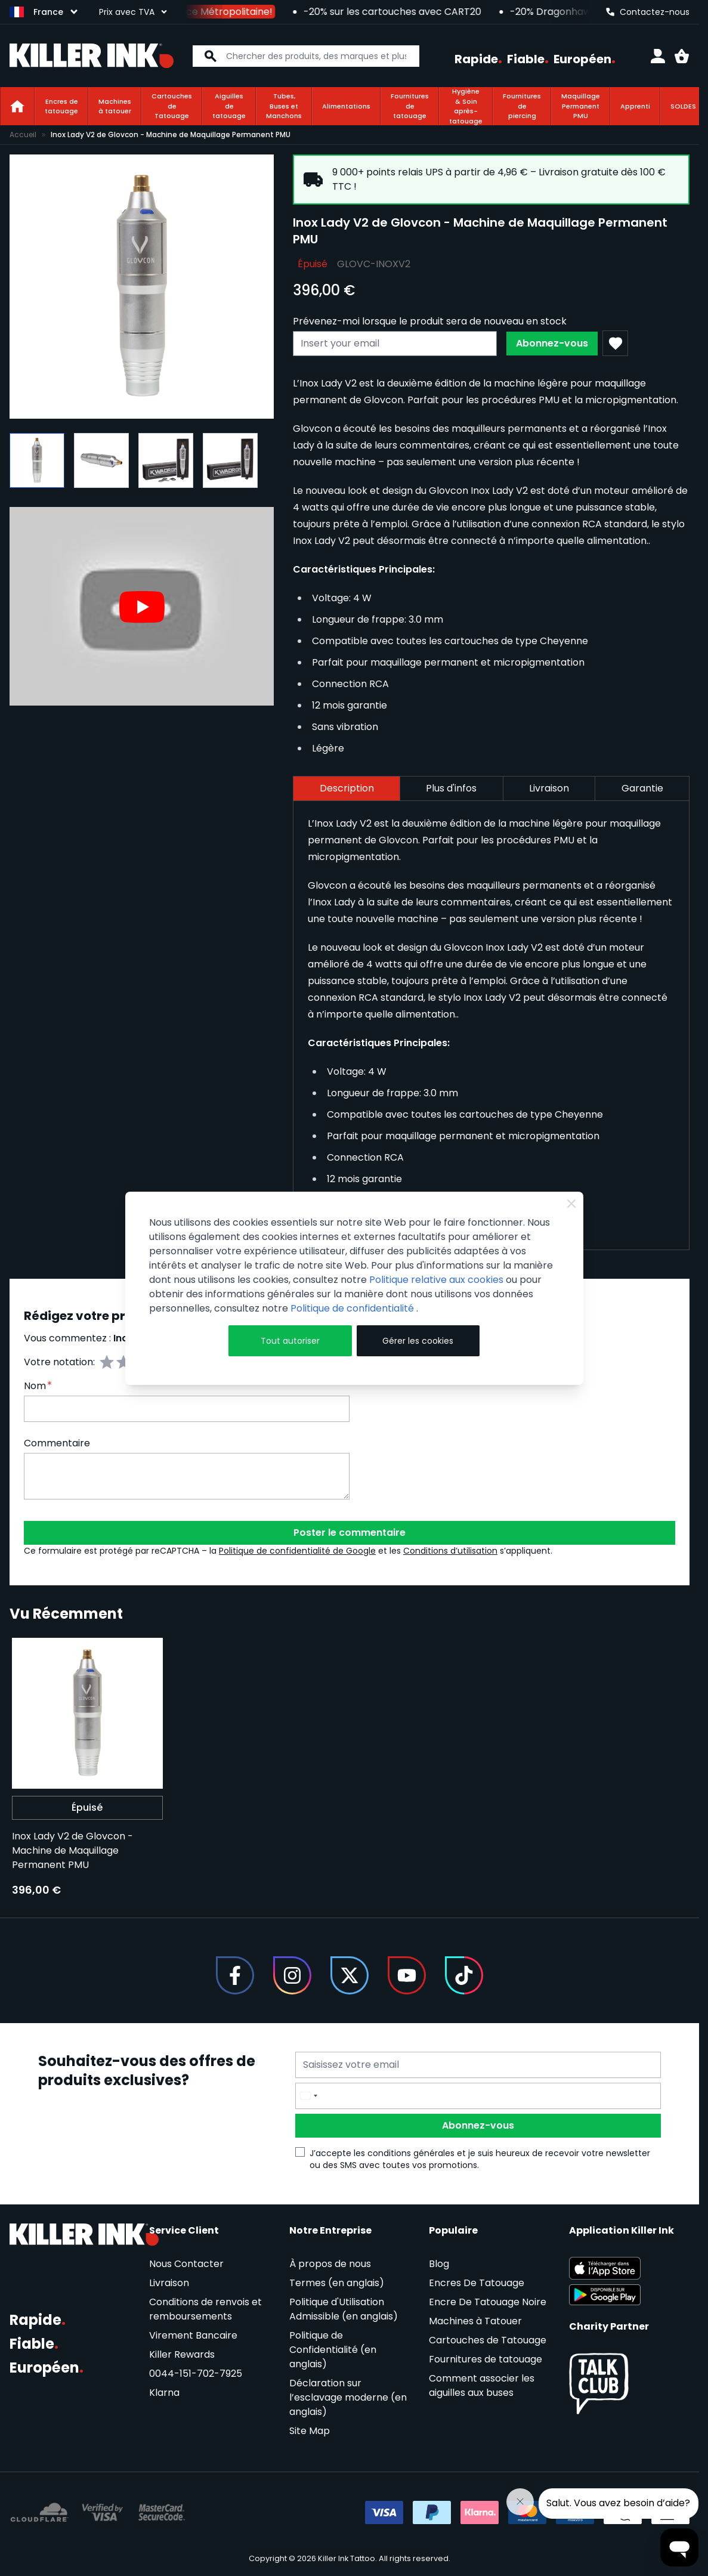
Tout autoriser (290, 1341)
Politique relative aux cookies (436, 1280)
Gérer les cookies (417, 1341)
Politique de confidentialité (353, 1308)
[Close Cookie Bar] (571, 1203)
